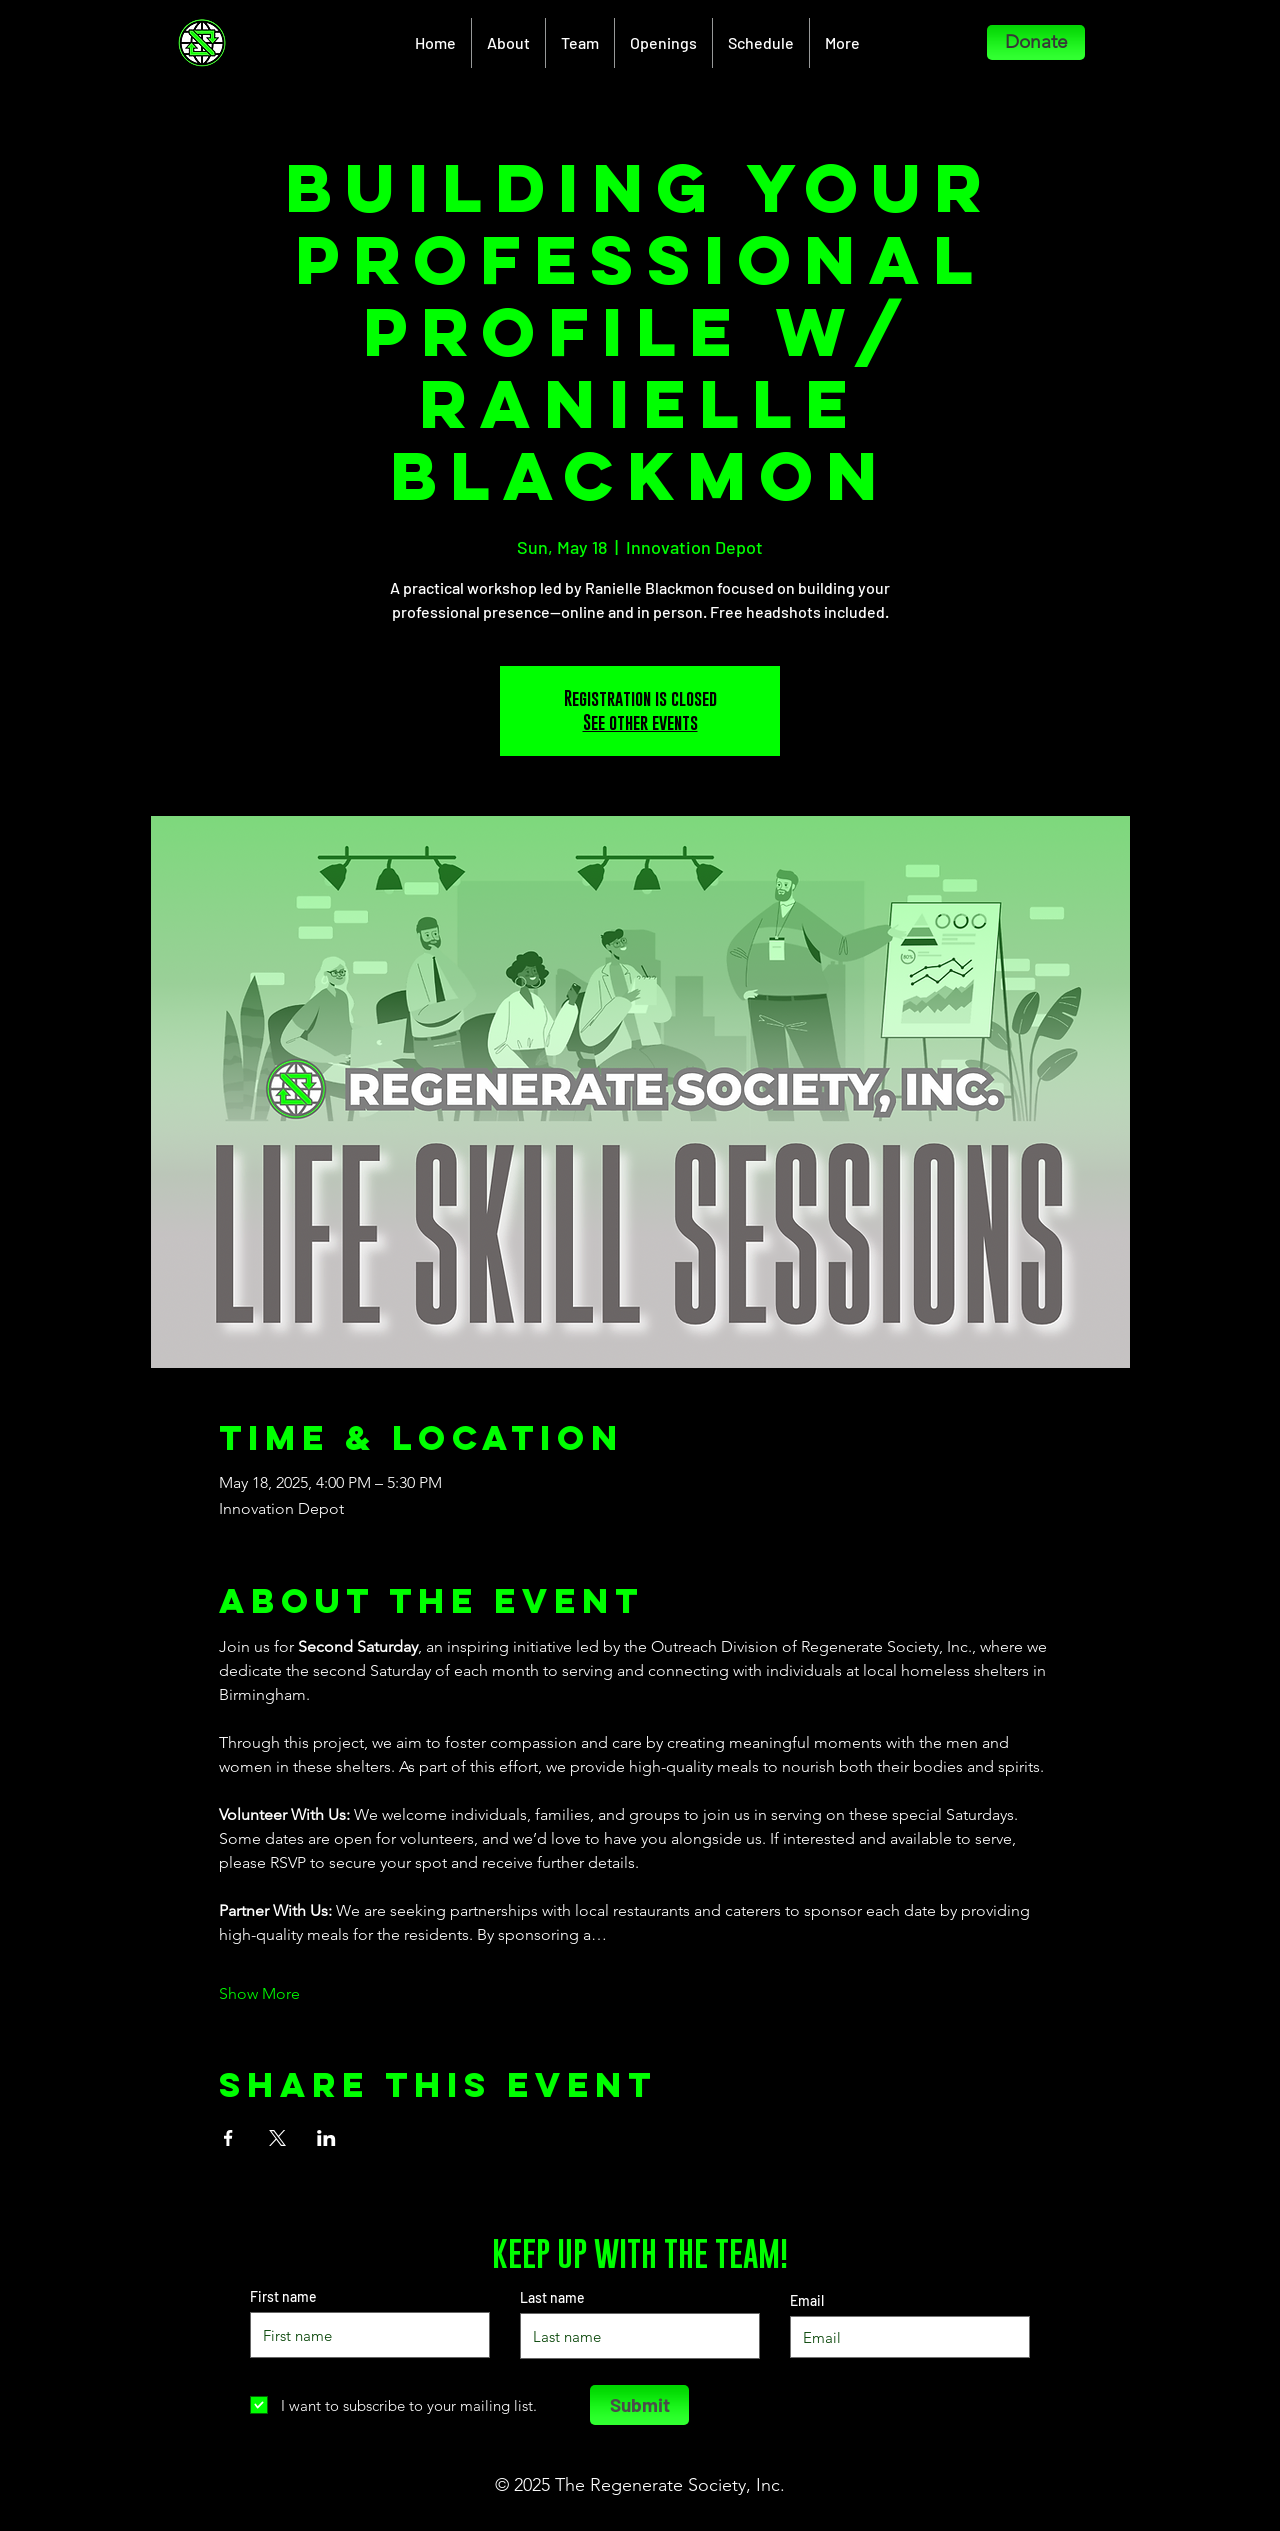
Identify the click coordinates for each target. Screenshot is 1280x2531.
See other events (640, 722)
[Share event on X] (277, 2138)
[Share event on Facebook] (228, 2138)
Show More (259, 1993)
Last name (552, 2298)
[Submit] (639, 2405)
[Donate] (1036, 42)
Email (807, 2301)
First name (283, 2297)
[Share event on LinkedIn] (326, 2138)
